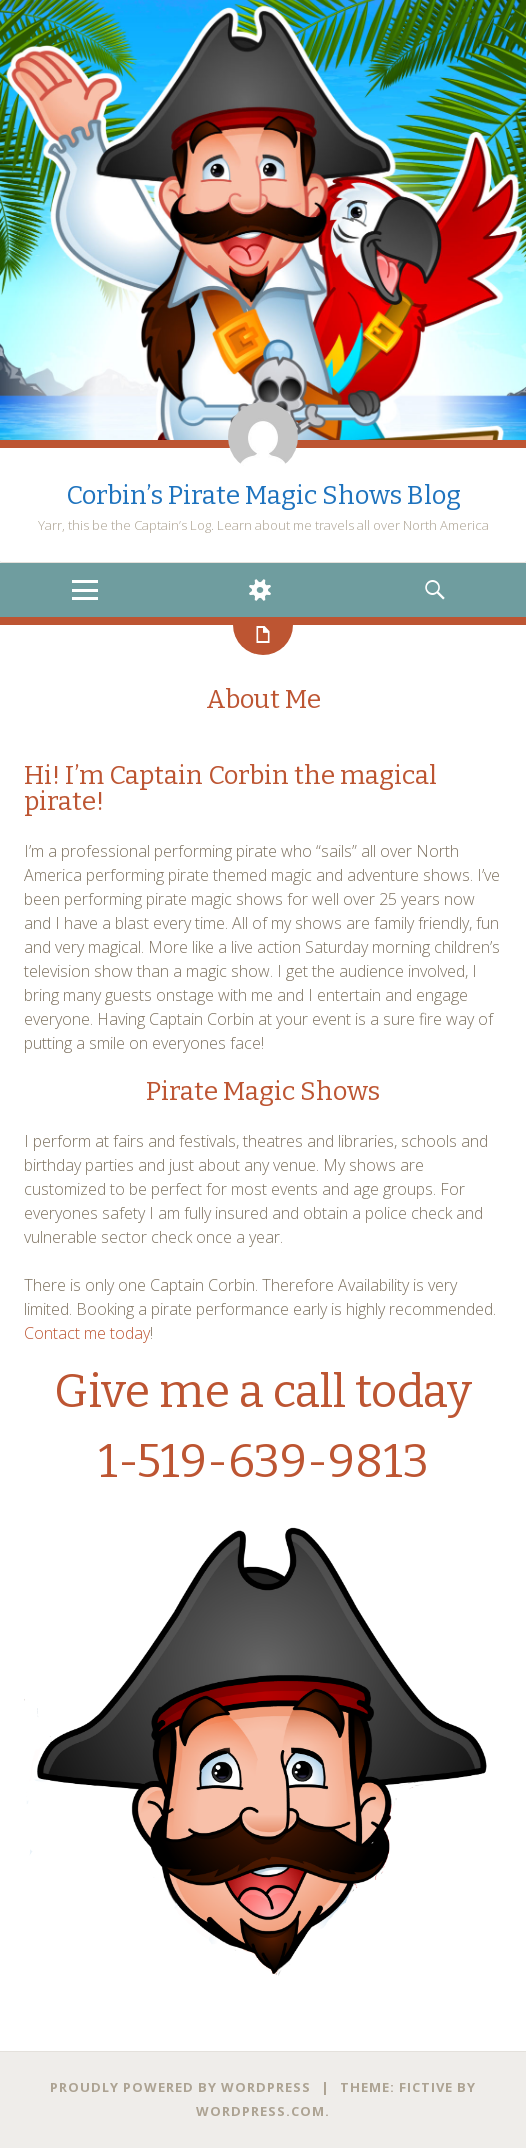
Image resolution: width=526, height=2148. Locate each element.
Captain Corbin (199, 775)
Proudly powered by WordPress (180, 2087)
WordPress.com (260, 2111)
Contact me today (87, 1333)
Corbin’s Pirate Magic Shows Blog (263, 495)
